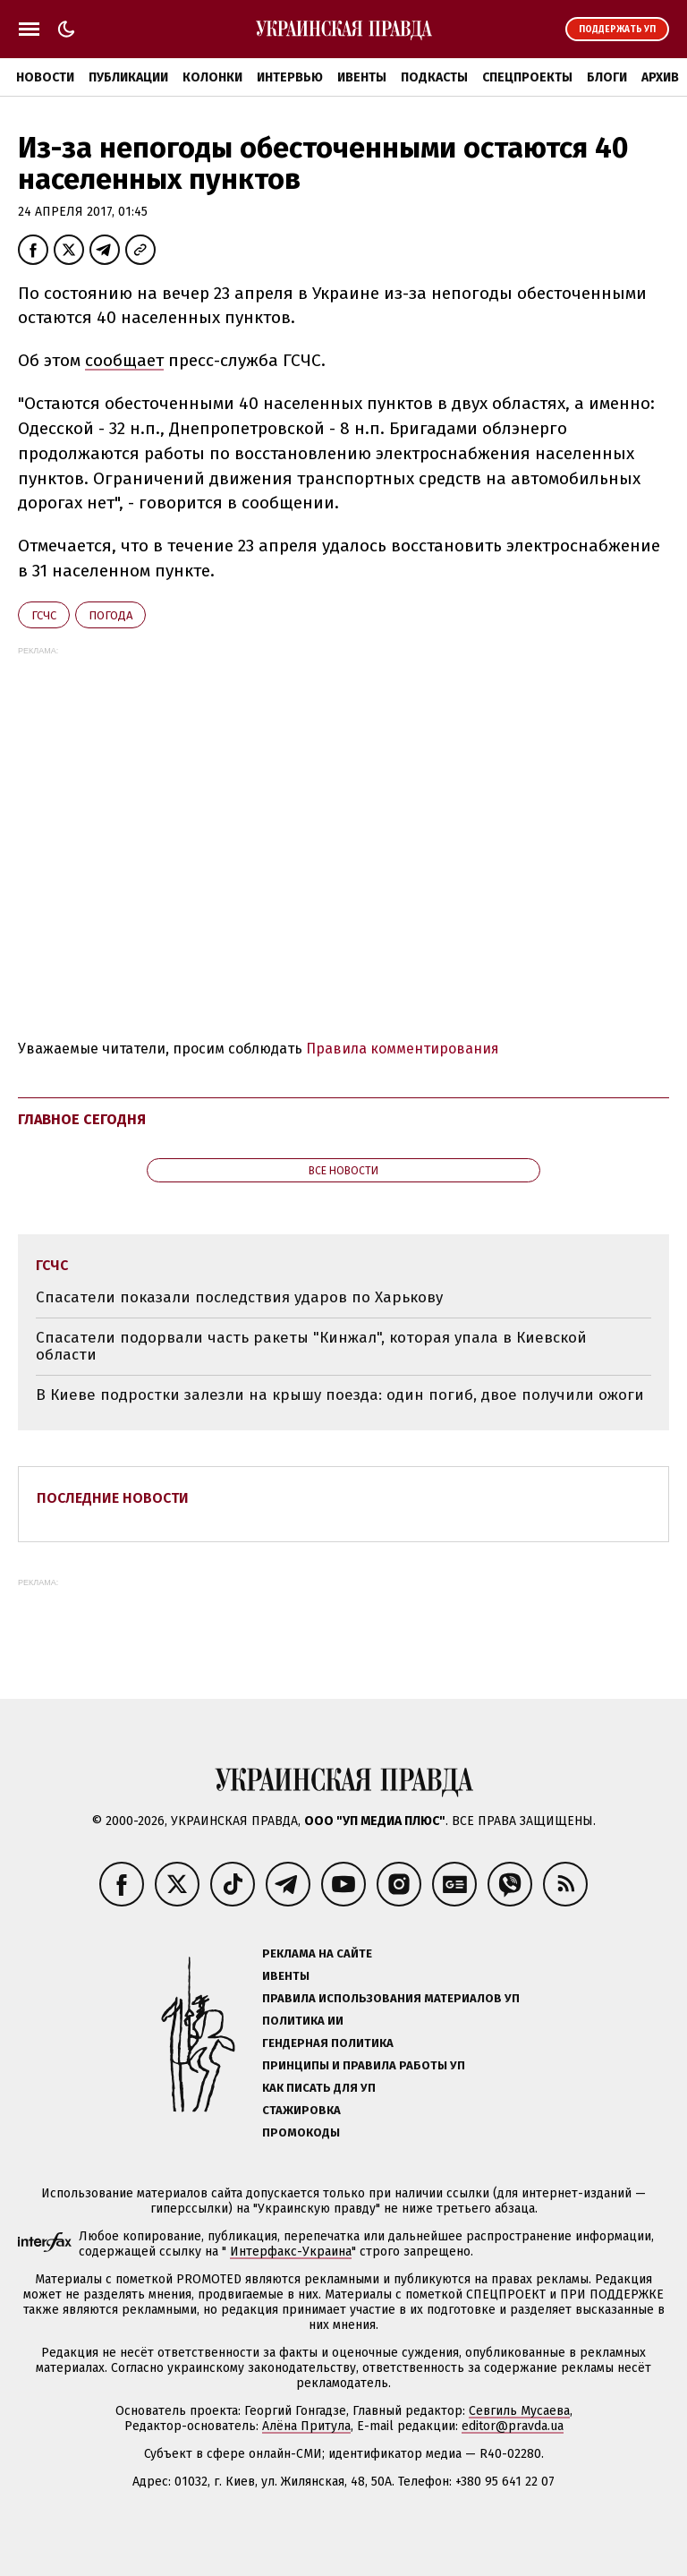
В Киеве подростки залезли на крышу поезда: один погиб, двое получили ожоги (340, 1395)
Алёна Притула (306, 2426)
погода (110, 615)
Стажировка (301, 2110)
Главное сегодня (82, 1119)
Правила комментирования (402, 1048)
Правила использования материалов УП (391, 1998)
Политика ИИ (303, 2020)
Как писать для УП (319, 2087)
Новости (45, 77)
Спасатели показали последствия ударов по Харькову (239, 1297)
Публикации (128, 77)
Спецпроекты (527, 77)
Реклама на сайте (317, 1953)
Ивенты (361, 77)
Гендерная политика (328, 2043)
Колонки (212, 77)
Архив (660, 77)
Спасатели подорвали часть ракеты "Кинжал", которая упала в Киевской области (311, 1346)
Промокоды (301, 2132)
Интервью (290, 77)
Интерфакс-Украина (291, 2251)
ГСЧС (43, 615)
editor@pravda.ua (513, 2426)
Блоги (607, 77)
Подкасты (434, 77)
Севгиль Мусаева (519, 2410)
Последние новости (113, 1497)
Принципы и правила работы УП (363, 2065)
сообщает (124, 360)
